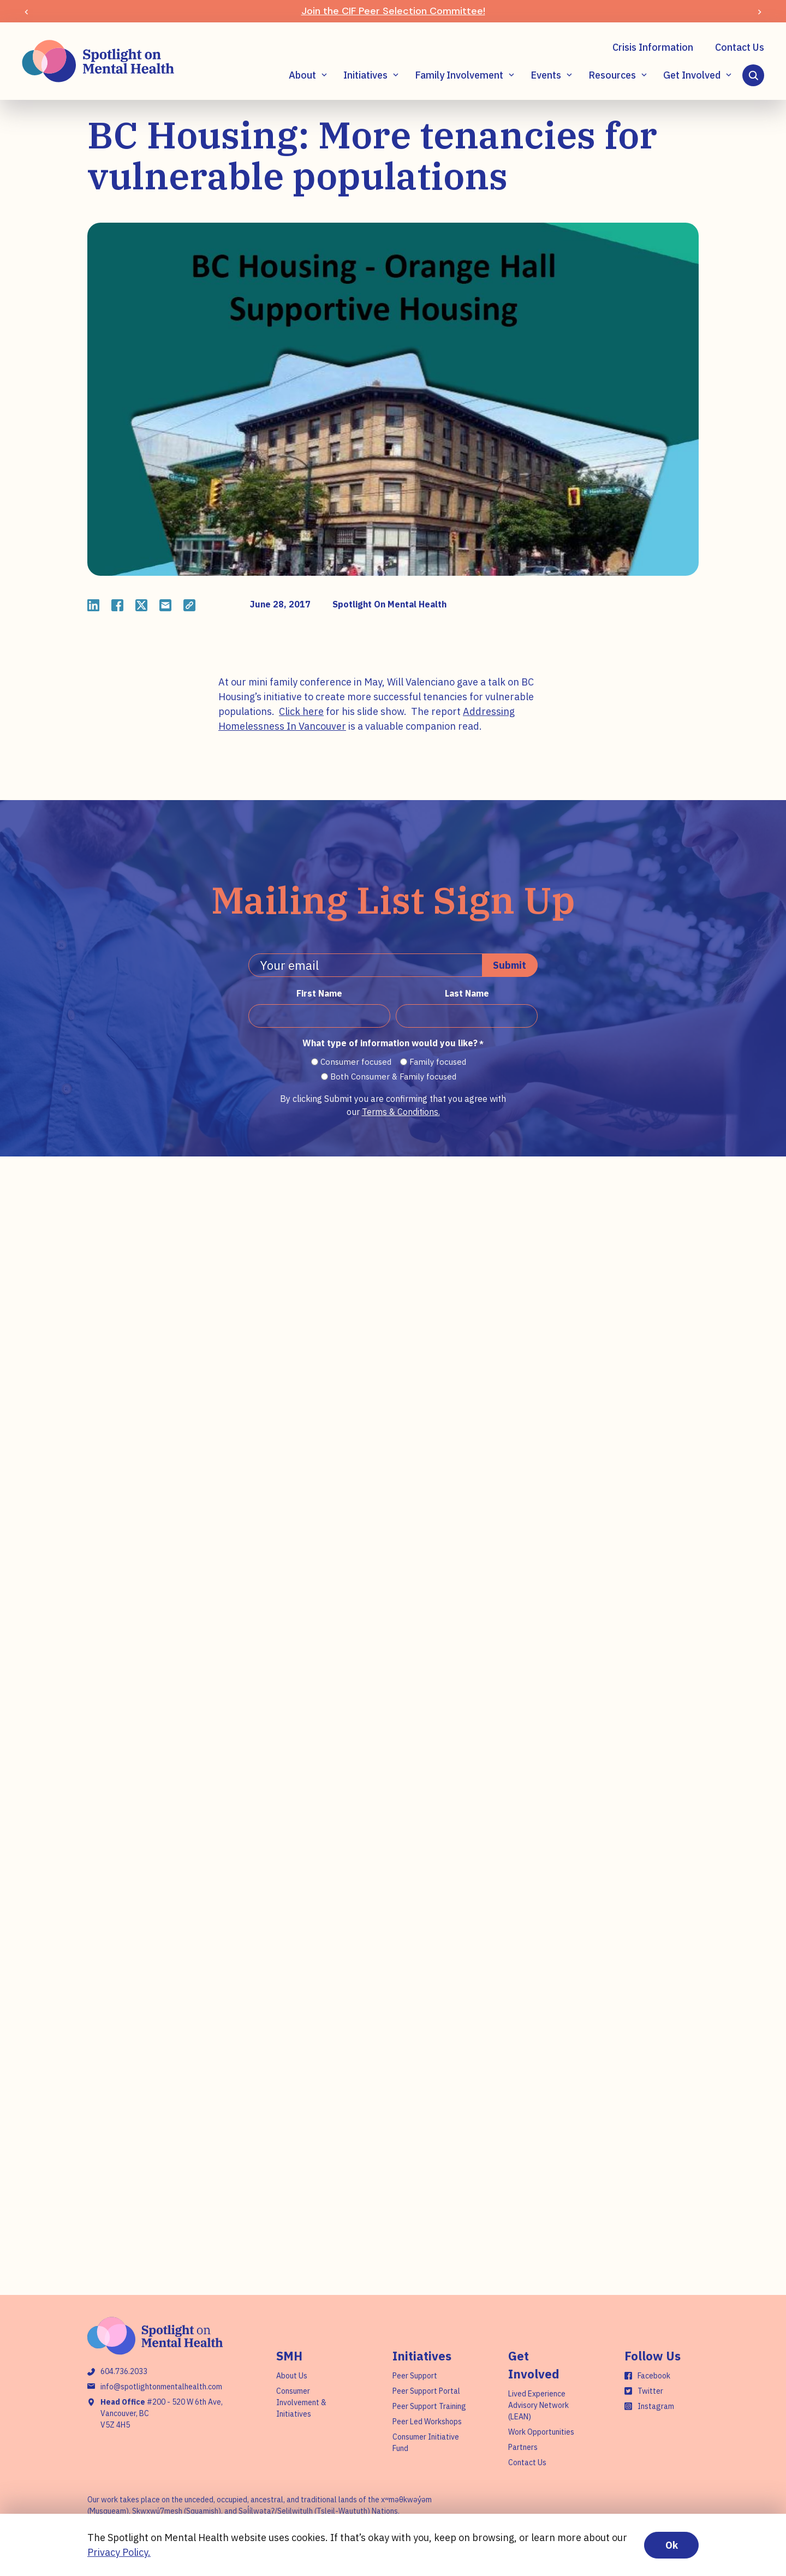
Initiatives (365, 75)
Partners (523, 2447)
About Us (291, 2376)
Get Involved (691, 75)
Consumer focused (355, 1062)
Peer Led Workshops (427, 2421)
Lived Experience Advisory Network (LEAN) (538, 2405)
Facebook (654, 2376)
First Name (319, 993)
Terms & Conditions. (401, 1111)
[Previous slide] (26, 11)
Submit (509, 965)
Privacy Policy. (119, 2552)
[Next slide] (759, 11)
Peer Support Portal (426, 2391)
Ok (671, 2545)
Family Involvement (459, 75)
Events (546, 75)
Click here (301, 711)
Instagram (656, 2406)
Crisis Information (652, 47)
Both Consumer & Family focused (393, 1076)
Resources (612, 75)
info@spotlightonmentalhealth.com (161, 2387)
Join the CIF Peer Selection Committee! (393, 10)
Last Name (467, 993)
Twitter (650, 2391)
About (302, 75)
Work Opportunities (541, 2432)
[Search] (753, 75)
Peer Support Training (429, 2406)
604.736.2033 (123, 2371)
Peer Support (414, 2376)
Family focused (437, 1062)
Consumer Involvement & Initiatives (301, 2402)
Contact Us (739, 47)
